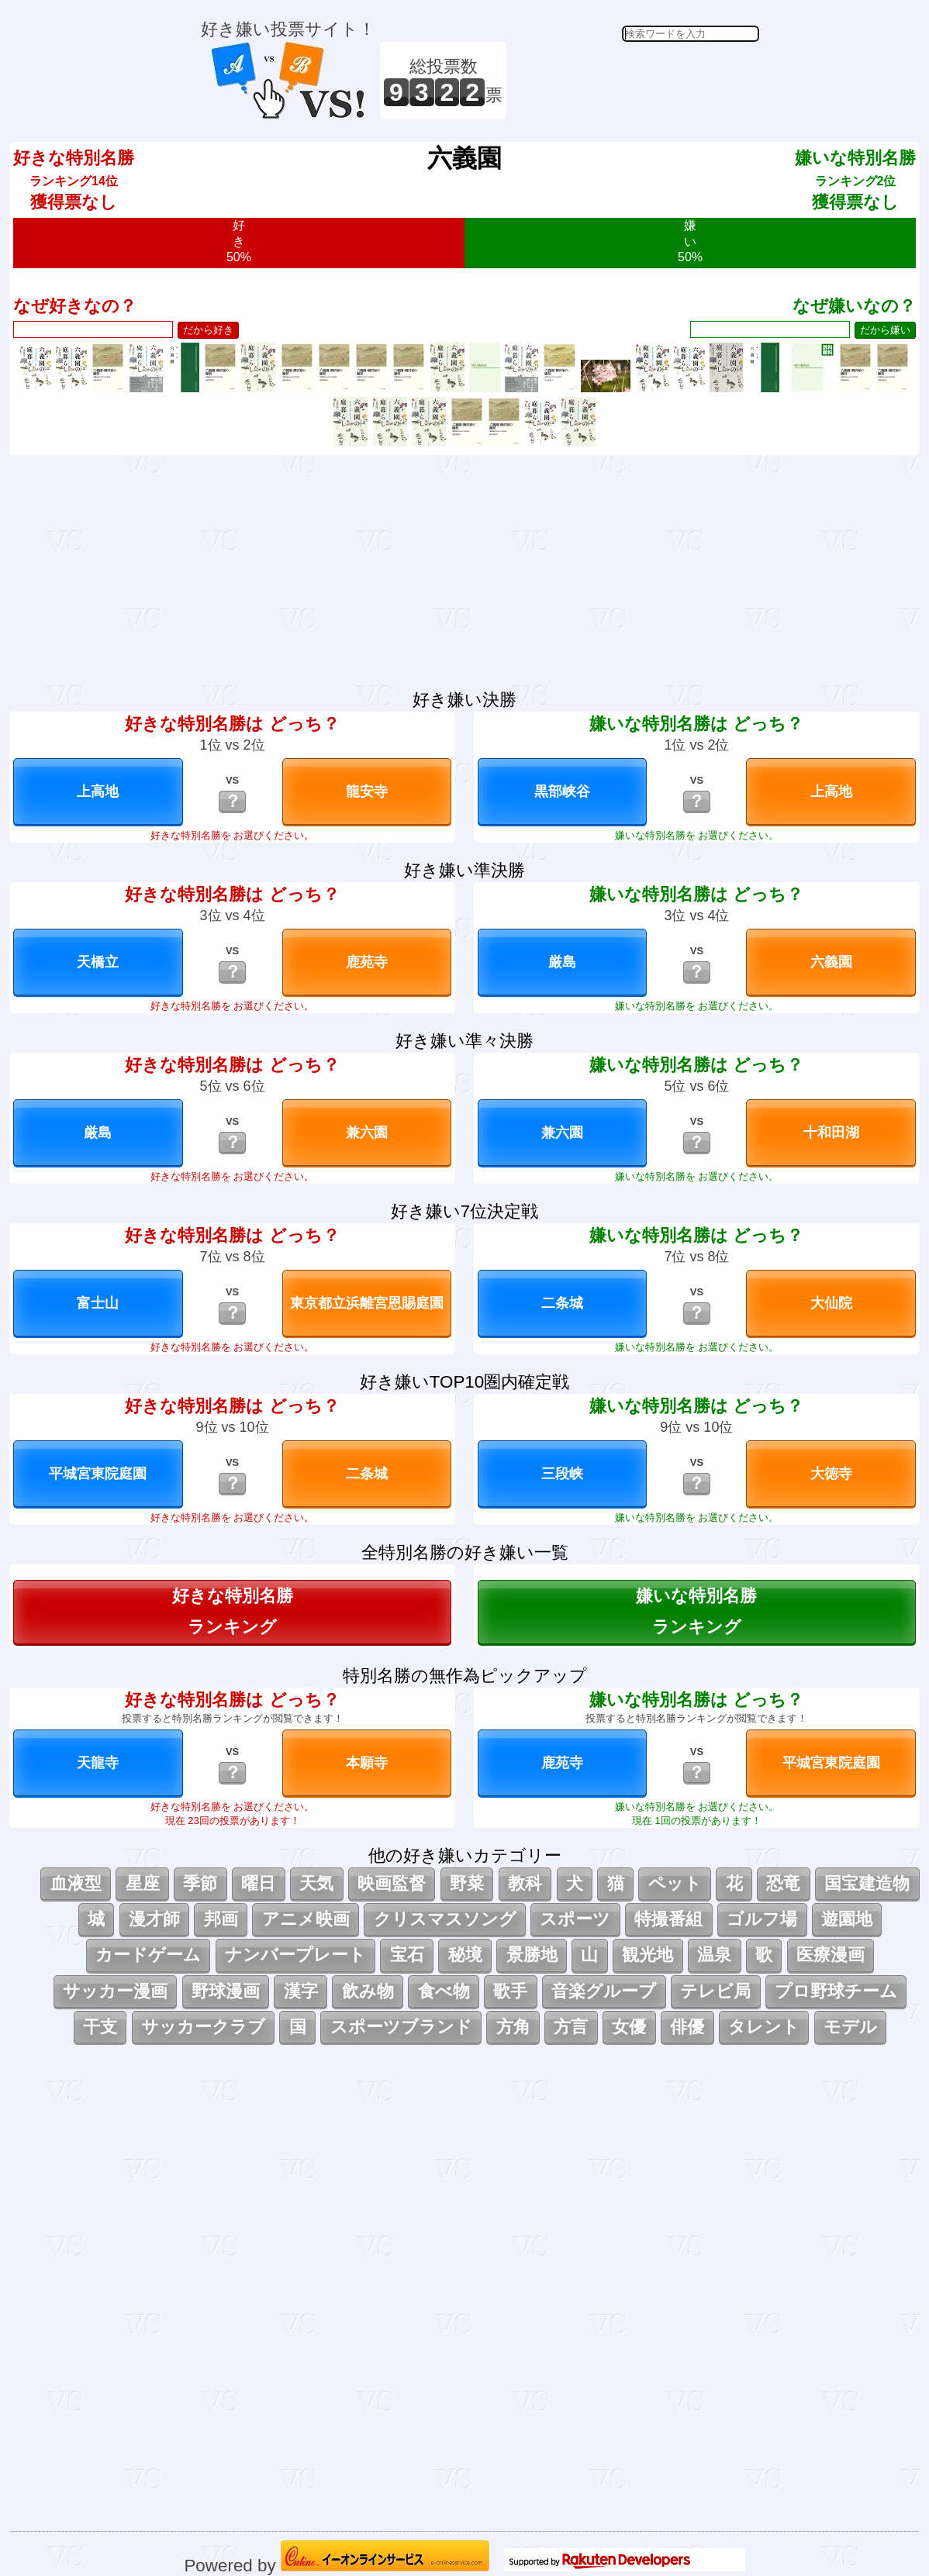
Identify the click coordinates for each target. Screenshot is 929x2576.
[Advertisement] (635, 80)
